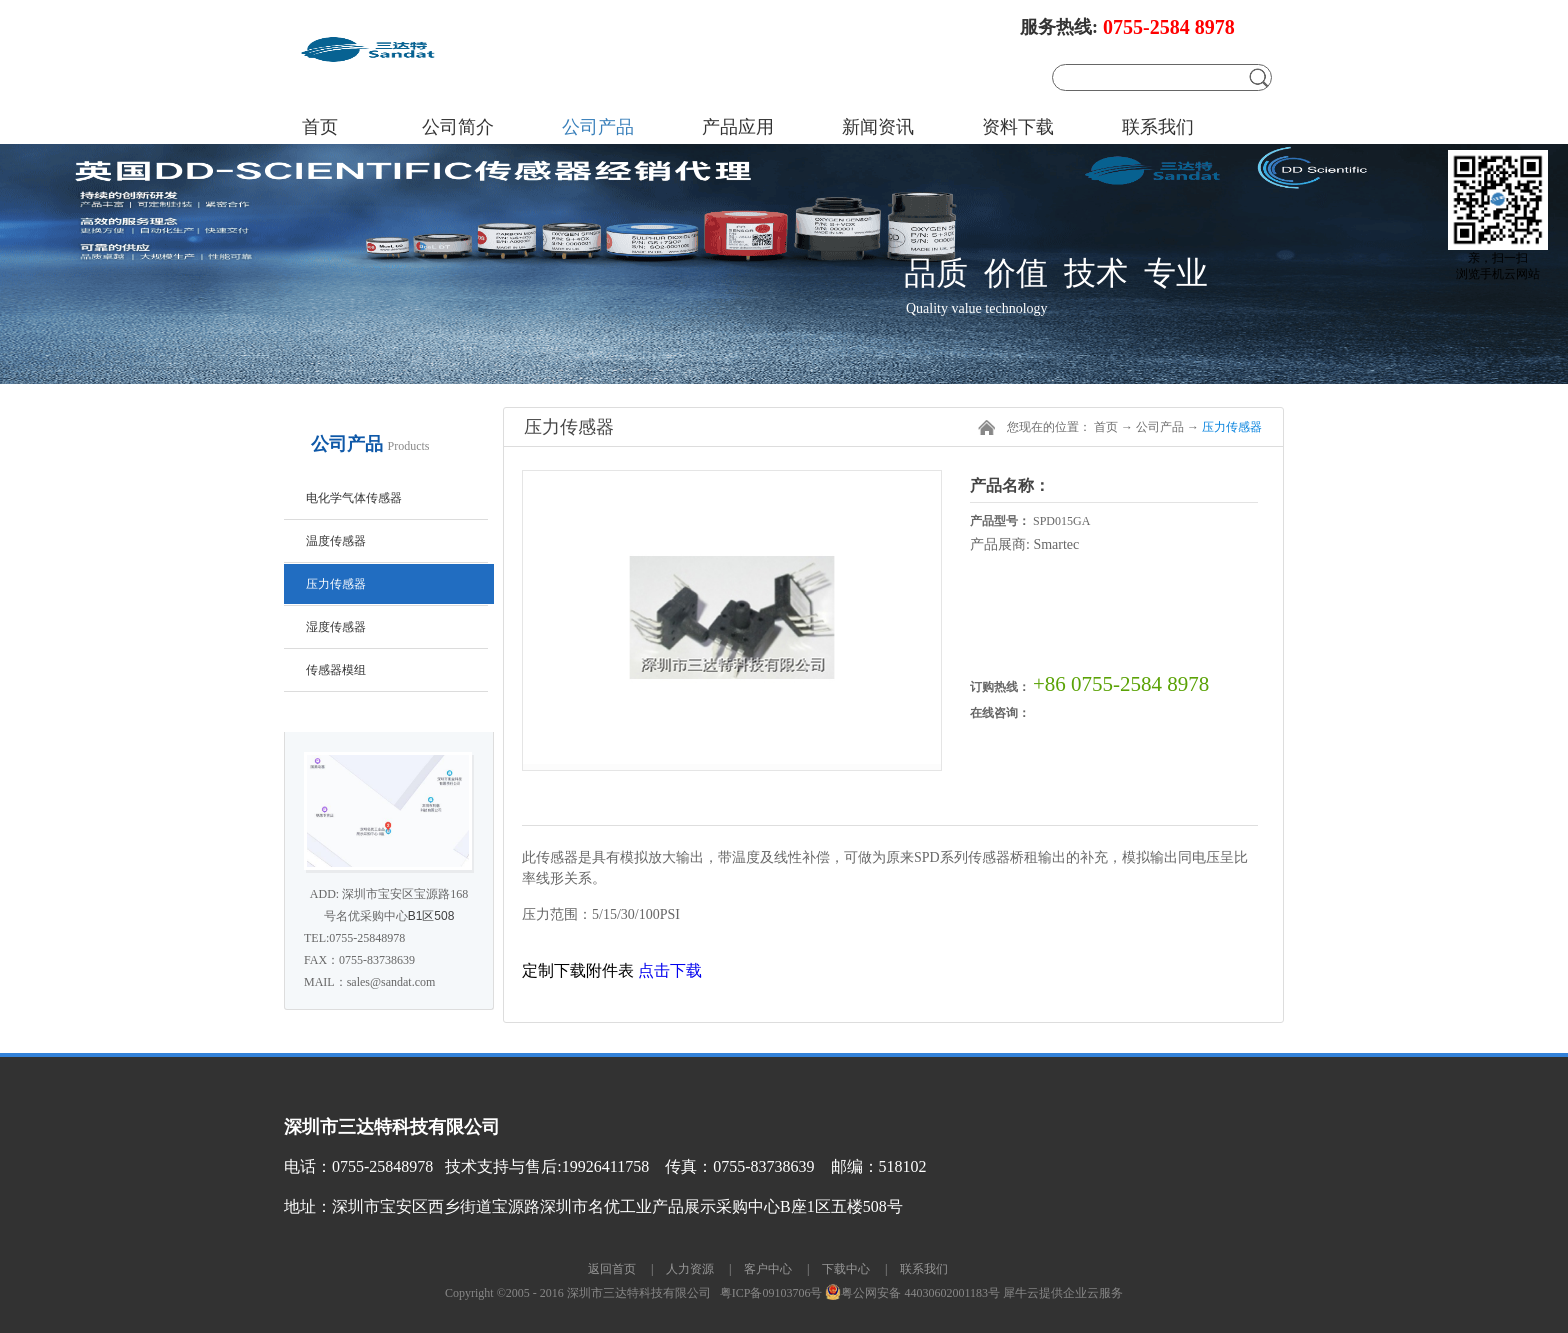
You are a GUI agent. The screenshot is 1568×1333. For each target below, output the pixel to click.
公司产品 (1160, 427)
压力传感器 (1232, 427)
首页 (320, 127)
